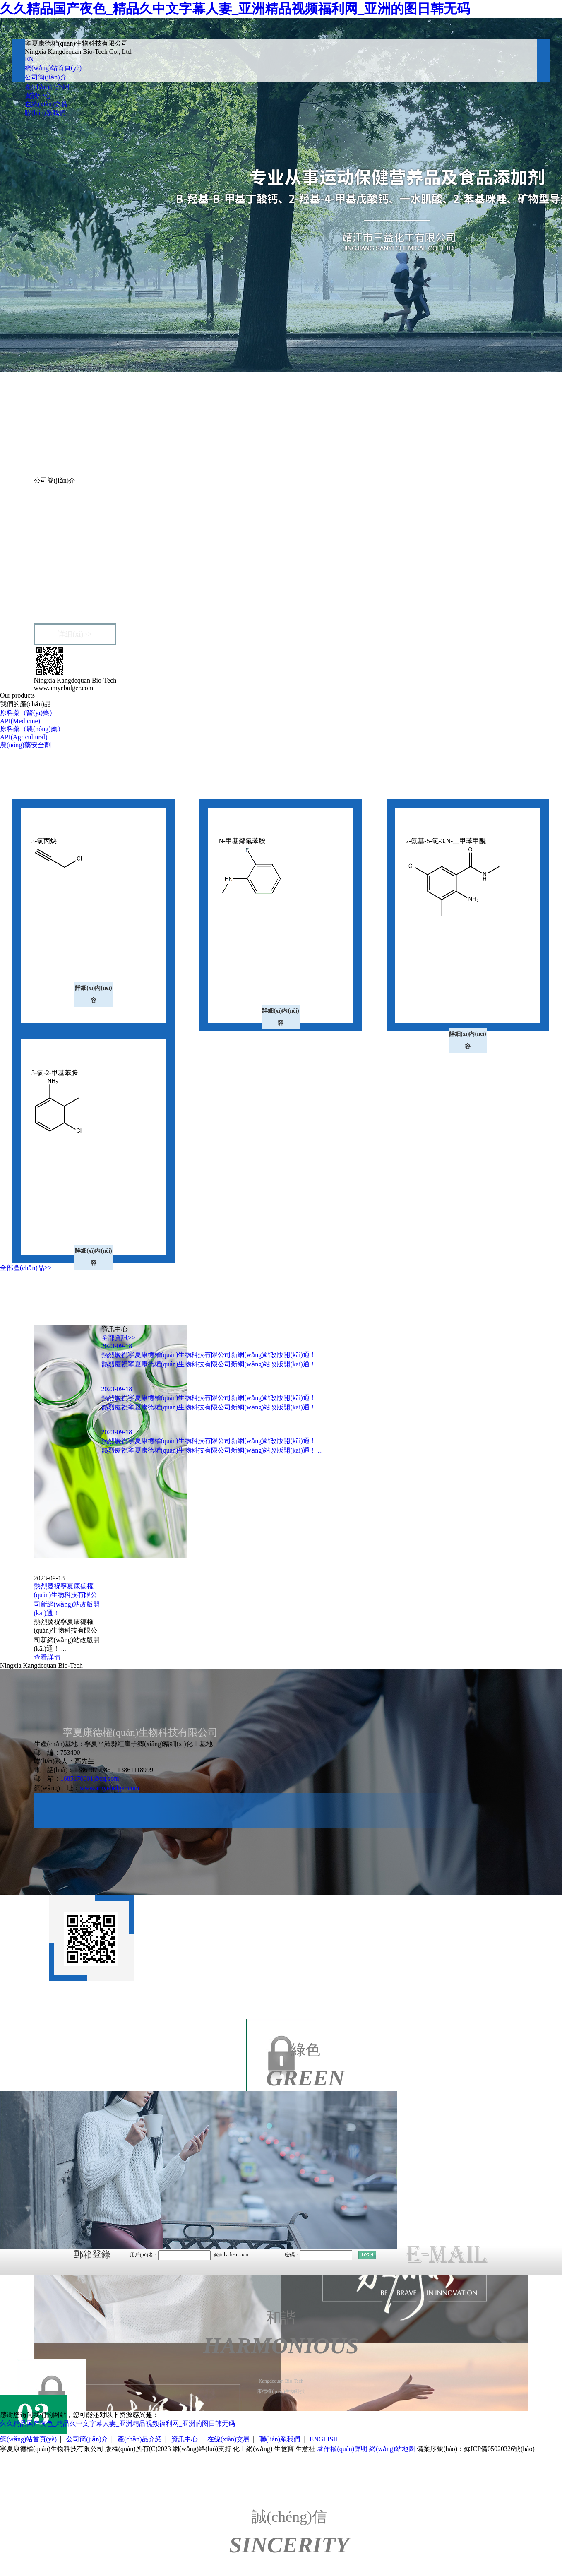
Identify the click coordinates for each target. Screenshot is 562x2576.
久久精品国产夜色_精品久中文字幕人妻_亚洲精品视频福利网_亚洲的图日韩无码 (235, 8)
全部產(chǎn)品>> (26, 1267)
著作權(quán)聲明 (342, 2448)
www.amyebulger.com (109, 1788)
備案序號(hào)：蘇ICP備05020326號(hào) (475, 2448)
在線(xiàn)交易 (46, 104)
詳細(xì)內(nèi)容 (93, 994)
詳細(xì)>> (74, 634)
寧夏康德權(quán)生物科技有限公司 (99, 516)
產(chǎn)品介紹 (47, 86)
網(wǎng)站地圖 (392, 2448)
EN (29, 59)
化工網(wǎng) (252, 2448)
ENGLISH (324, 2439)
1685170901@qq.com (89, 1778)
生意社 (305, 2448)
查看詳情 (47, 1657)
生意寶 (284, 2448)
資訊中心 (38, 95)
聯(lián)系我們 (45, 112)
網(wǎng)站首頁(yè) (53, 67)
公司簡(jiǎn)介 (46, 77)
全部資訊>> (118, 1337)
